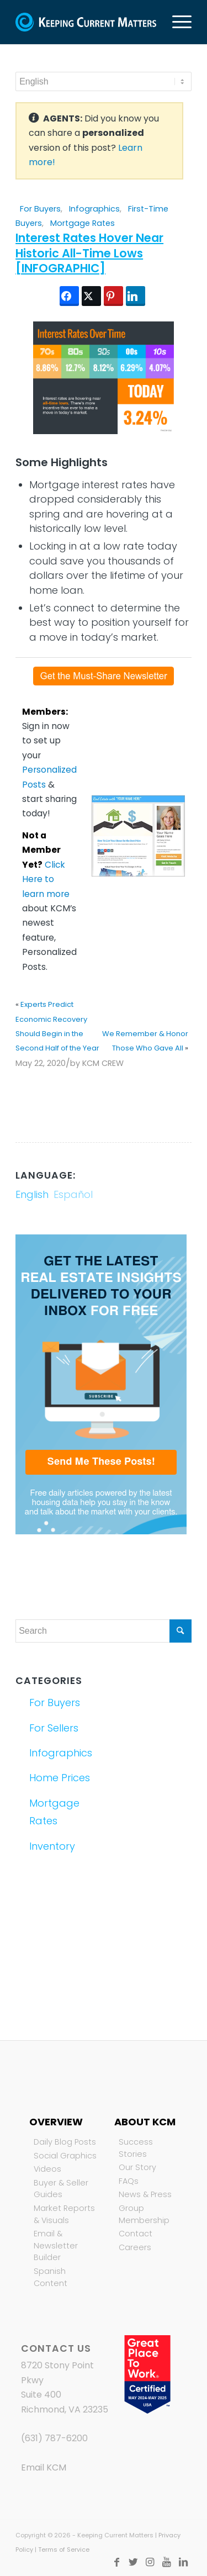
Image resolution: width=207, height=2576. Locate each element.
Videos (47, 2168)
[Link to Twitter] (133, 2562)
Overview (56, 2122)
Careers (135, 2247)
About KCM (145, 2122)
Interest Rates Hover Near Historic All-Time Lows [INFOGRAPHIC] (89, 253)
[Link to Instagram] (150, 2562)
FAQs (129, 2181)
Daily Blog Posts (65, 2141)
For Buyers (40, 208)
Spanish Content (50, 2277)
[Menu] (176, 22)
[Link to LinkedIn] (183, 2562)
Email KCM (43, 2467)
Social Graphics (65, 2155)
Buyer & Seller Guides (61, 2188)
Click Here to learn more (46, 879)
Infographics (94, 208)
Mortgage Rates (82, 223)
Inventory (52, 1846)
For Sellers (53, 1728)
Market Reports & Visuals (64, 2214)
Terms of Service (63, 2549)
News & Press (145, 2194)
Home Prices (59, 1778)
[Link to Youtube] (166, 2562)
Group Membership (144, 2214)
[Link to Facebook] (117, 2562)
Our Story (137, 2167)
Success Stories (136, 2148)
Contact (135, 2233)
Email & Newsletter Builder (56, 2245)
